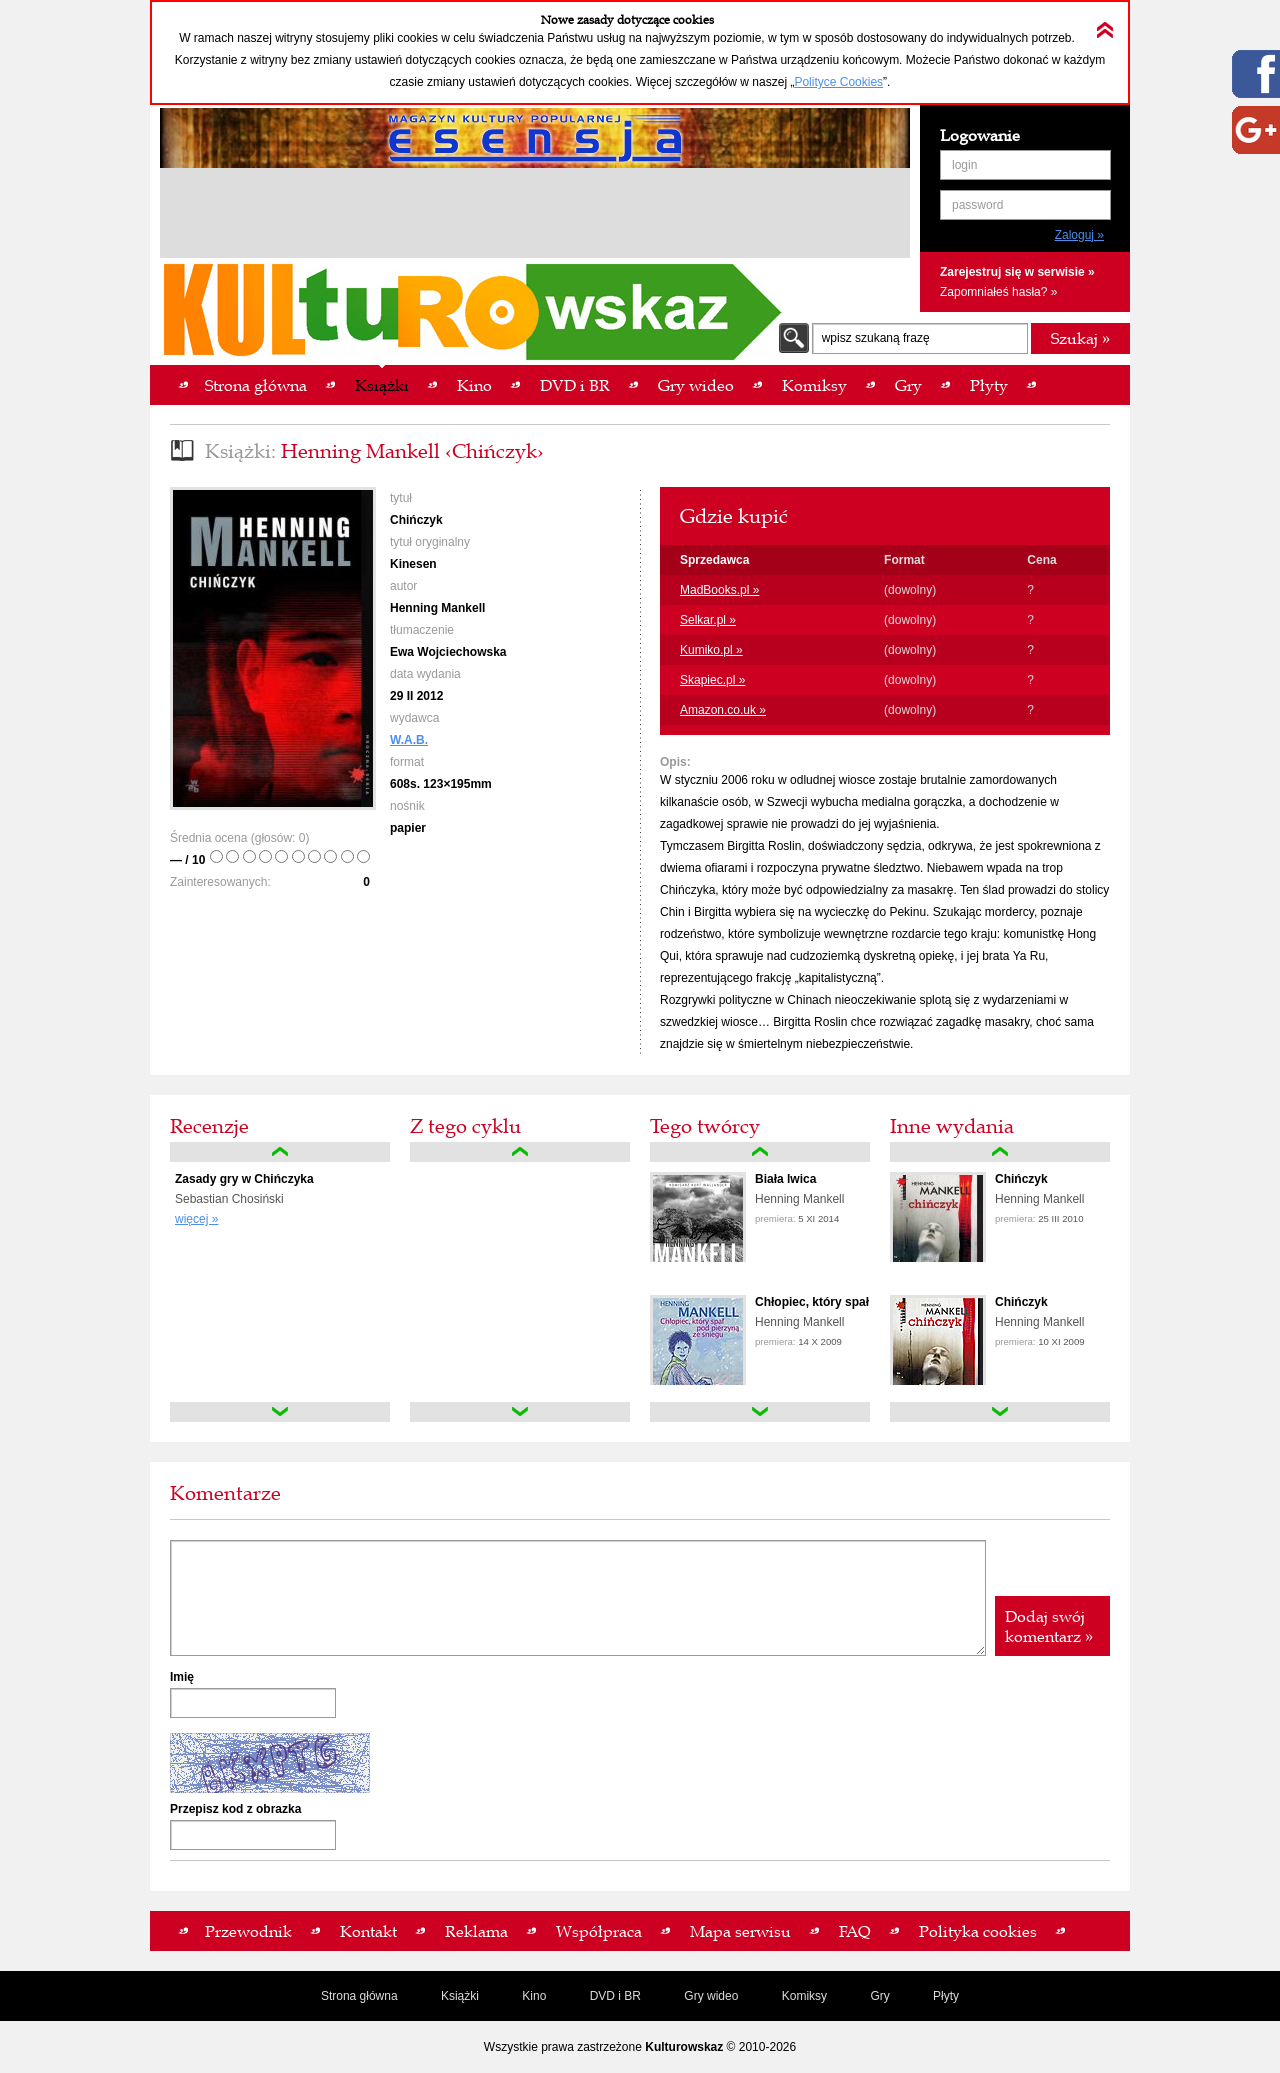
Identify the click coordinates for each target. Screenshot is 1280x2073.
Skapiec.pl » (712, 680)
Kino (534, 1996)
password (977, 205)
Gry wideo (711, 1996)
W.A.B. (409, 740)
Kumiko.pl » (711, 650)
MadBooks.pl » (719, 590)
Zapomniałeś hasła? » (998, 292)
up (280, 1152)
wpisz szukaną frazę (876, 338)
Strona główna (359, 1996)
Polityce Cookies (838, 82)
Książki (460, 1996)
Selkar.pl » (708, 620)
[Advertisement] (535, 216)
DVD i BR (615, 1996)
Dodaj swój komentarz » (1049, 1626)
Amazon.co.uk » (723, 710)
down (280, 1412)
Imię (182, 1677)
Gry (879, 1996)
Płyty (946, 1996)
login (964, 165)
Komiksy (804, 1996)
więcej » (196, 1219)
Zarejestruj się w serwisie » (1017, 272)
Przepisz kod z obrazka (235, 1809)
